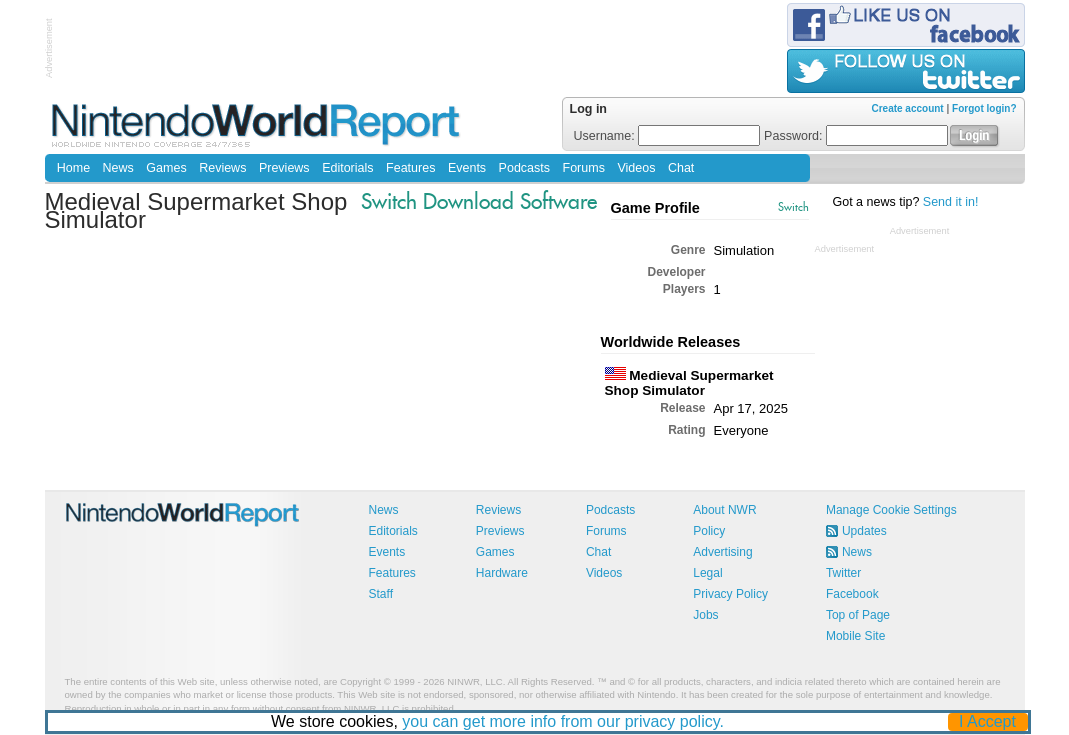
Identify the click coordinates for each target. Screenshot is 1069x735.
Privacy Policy (730, 594)
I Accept (987, 721)
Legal (707, 573)
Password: (856, 136)
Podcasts (524, 168)
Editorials (347, 168)
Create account (907, 108)
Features (410, 168)
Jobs (705, 615)
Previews (284, 168)
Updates (864, 531)
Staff (381, 594)
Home (73, 168)
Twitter (843, 573)
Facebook (852, 594)
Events (467, 168)
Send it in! (951, 202)
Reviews (222, 168)
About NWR (724, 510)
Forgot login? (984, 108)
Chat (681, 168)
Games (166, 168)
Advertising (722, 552)
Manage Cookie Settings (891, 510)
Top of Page (858, 615)
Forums (584, 168)
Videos (636, 168)
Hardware (502, 573)
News (118, 168)
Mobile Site (855, 636)
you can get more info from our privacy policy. (563, 721)
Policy (709, 531)
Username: (667, 136)
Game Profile (655, 208)
